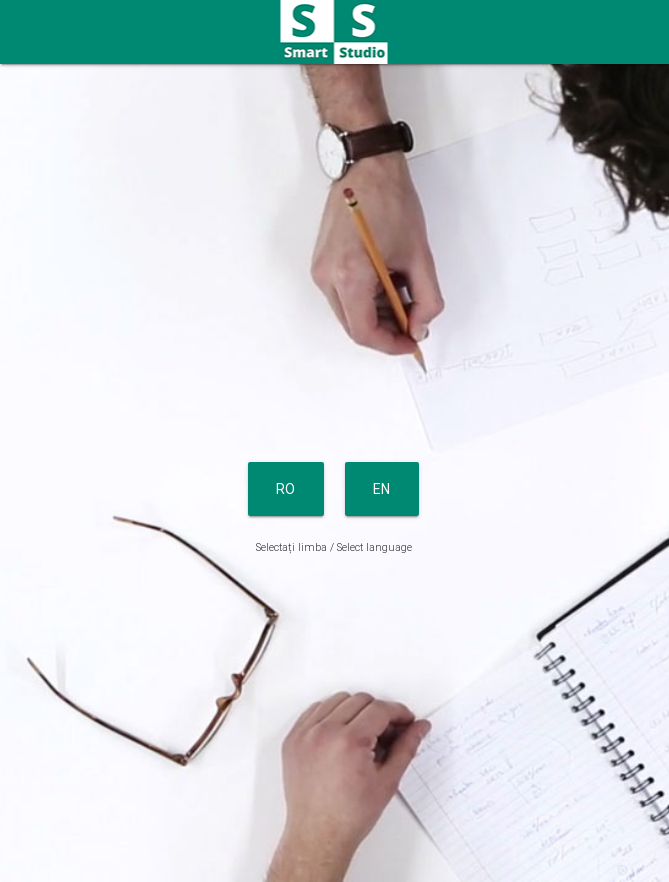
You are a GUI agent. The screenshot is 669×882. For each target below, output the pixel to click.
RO (286, 489)
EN (382, 489)
